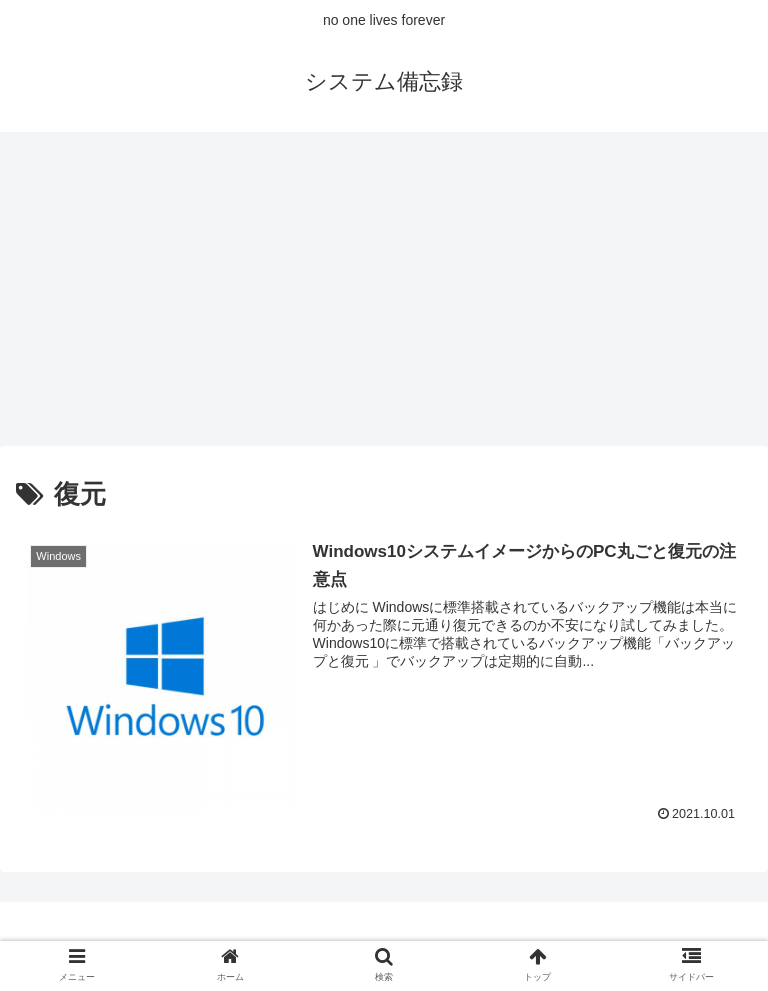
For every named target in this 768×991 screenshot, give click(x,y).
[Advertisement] (384, 296)
